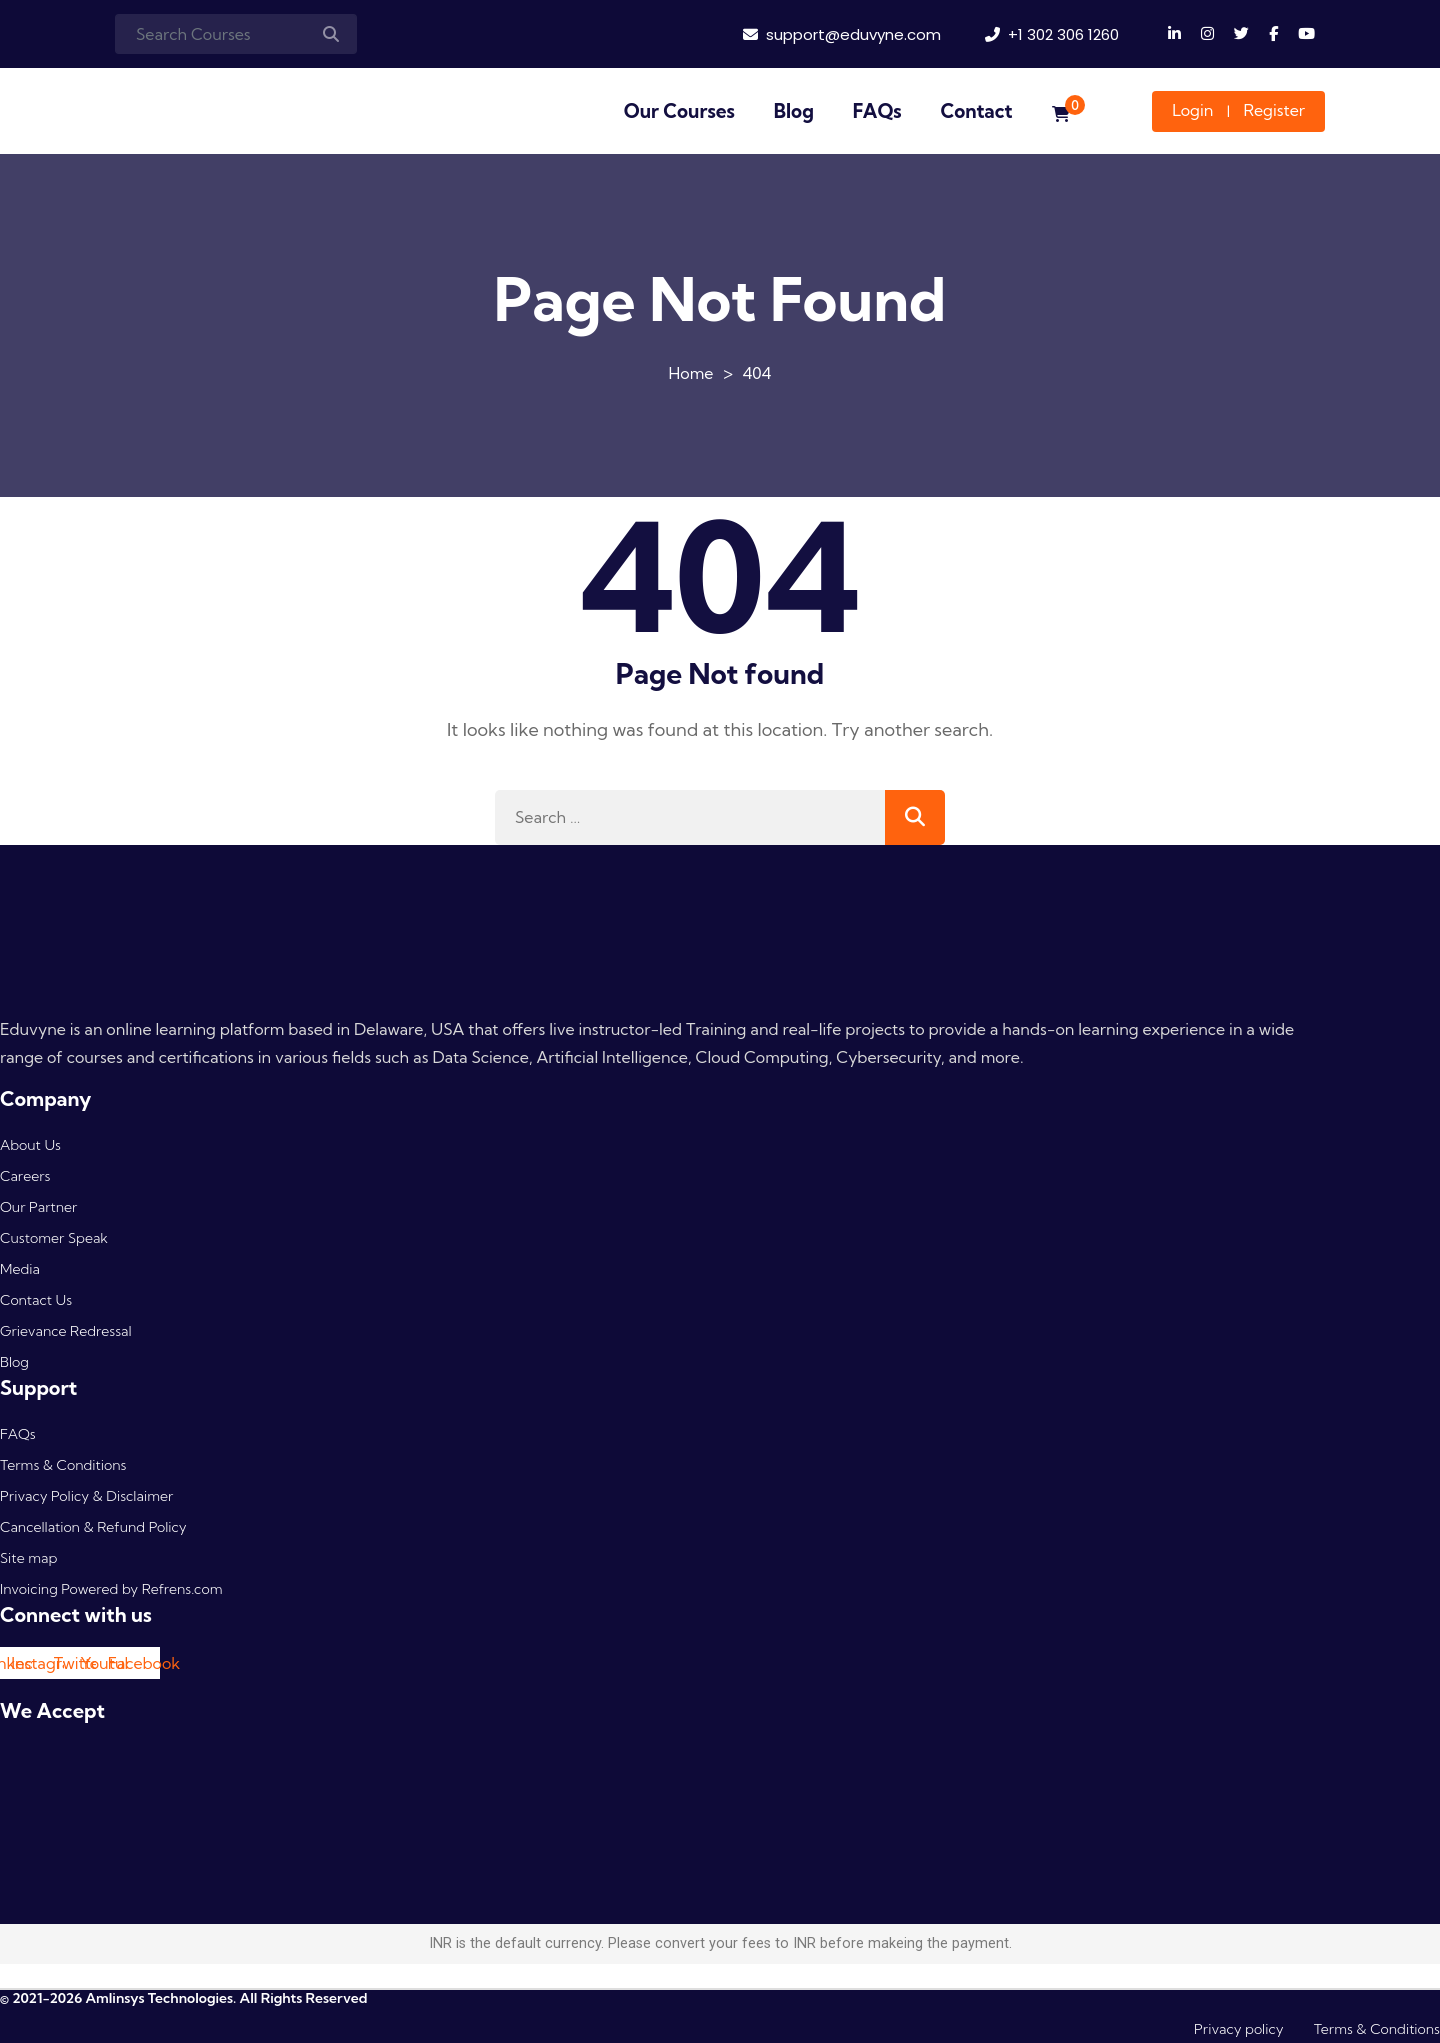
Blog (794, 111)
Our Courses (679, 111)
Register (1274, 110)
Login (1192, 110)
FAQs (877, 111)
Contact (977, 111)
